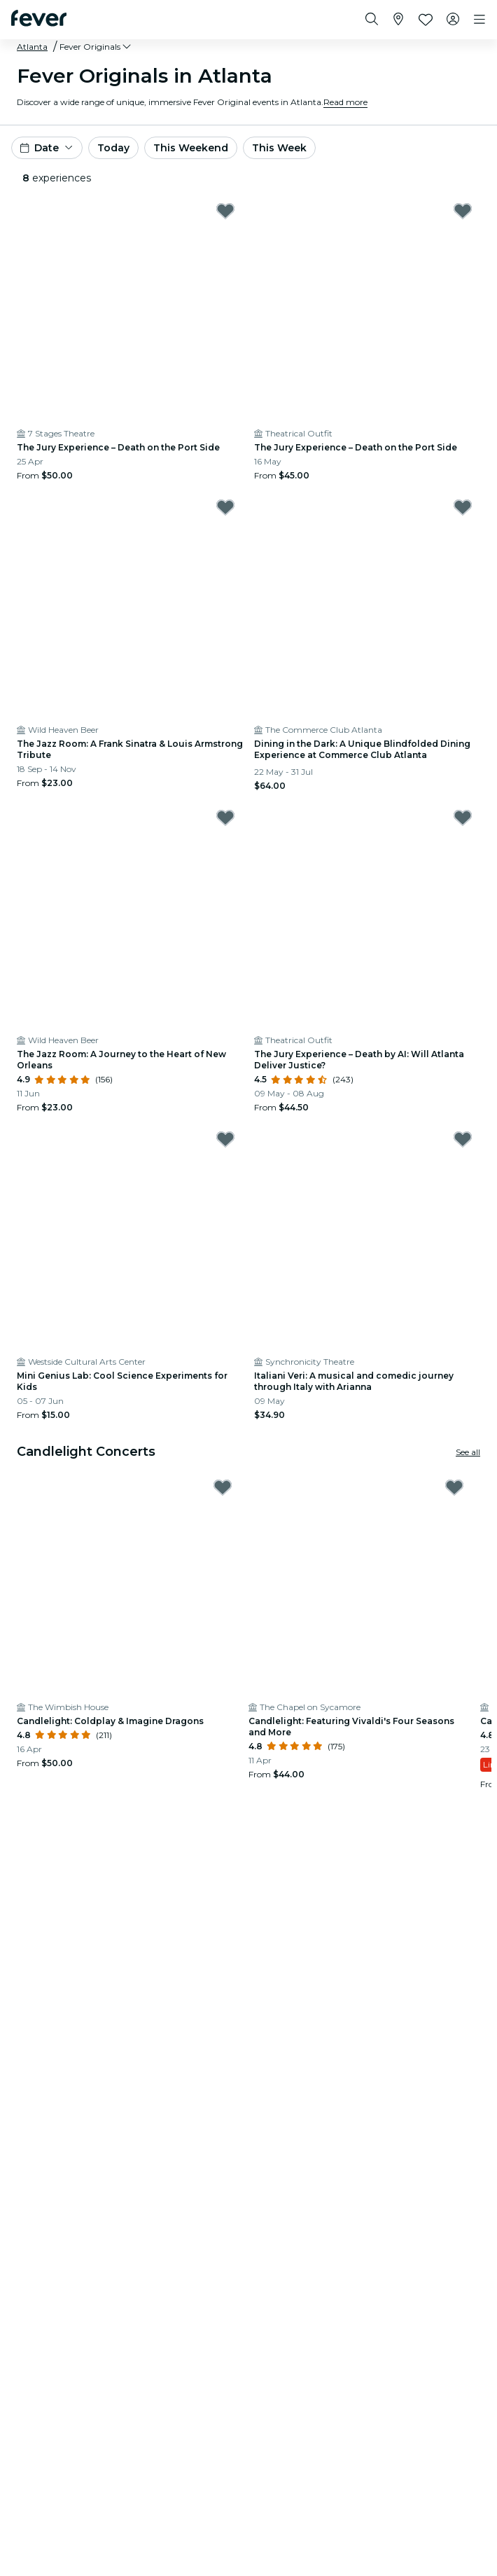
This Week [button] (279, 148)
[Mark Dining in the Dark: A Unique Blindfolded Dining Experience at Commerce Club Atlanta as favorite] (463, 507)
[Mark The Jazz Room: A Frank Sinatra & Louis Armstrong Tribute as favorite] (225, 507)
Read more (345, 102)
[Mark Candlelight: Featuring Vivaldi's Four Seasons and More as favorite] (454, 1487)
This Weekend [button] (190, 148)
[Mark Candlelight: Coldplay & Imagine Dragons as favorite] (223, 1487)
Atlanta (32, 46)
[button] (96, 47)
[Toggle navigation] (479, 19)
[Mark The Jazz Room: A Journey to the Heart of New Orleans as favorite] (225, 817)
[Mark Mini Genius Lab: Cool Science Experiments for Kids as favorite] (225, 1139)
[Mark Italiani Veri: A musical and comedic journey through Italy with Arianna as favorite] (463, 1139)
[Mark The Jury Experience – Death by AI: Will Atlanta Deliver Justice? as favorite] (463, 817)
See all (468, 1452)
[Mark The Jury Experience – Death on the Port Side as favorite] (225, 211)
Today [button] (113, 148)
